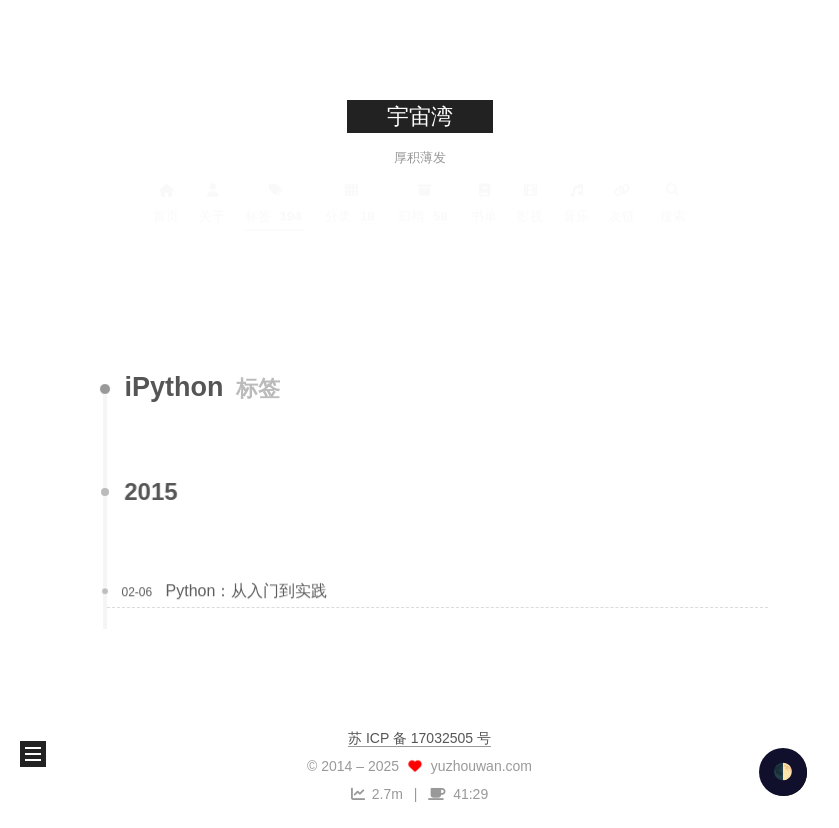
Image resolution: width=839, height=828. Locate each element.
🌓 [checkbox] (783, 771)
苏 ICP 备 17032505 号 (419, 738)
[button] (33, 754)
